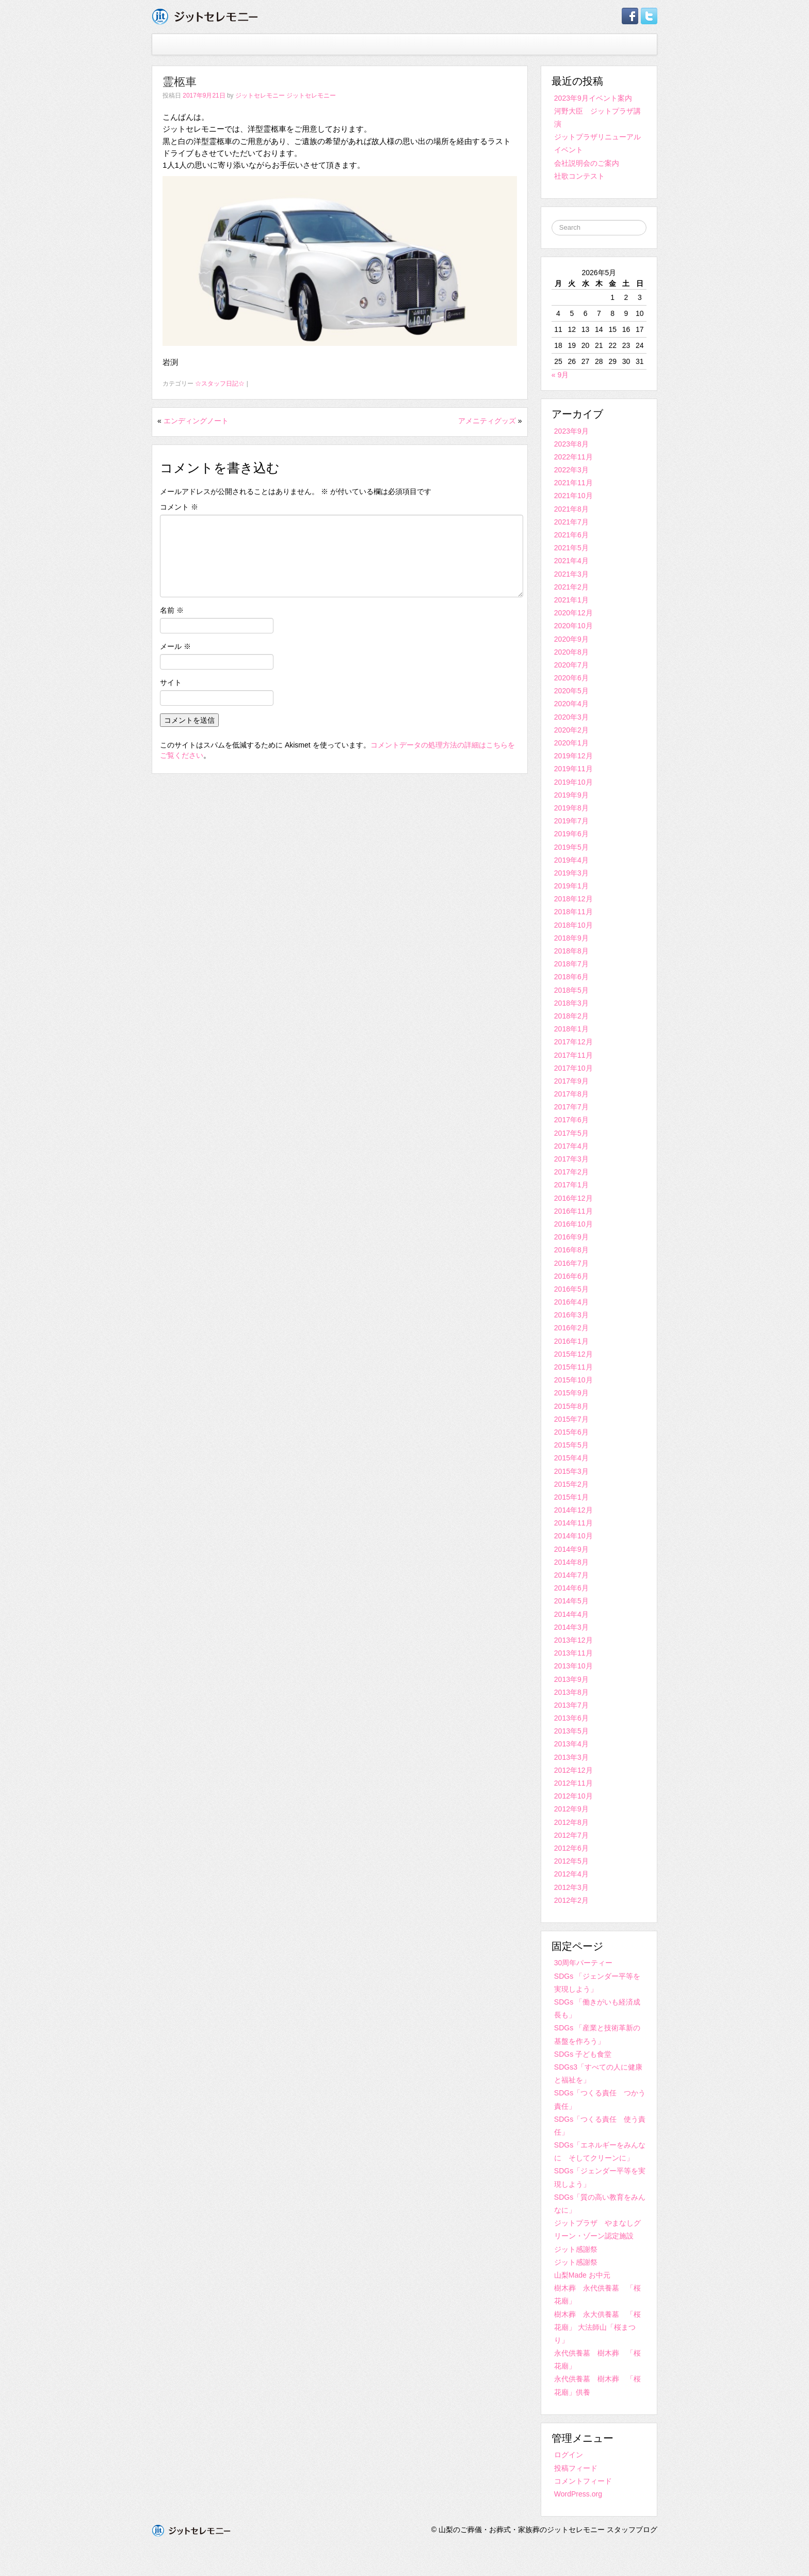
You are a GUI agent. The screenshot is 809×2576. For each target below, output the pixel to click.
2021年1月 (571, 600)
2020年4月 (571, 703)
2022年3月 (571, 470)
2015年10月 (573, 1380)
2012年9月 (571, 1809)
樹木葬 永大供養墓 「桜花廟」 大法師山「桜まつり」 (597, 2327)
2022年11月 (573, 457)
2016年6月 (571, 1276)
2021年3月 (571, 574)
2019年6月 (571, 834)
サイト (171, 682)
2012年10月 (573, 1796)
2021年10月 (573, 495)
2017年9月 (571, 1081)
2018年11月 (573, 912)
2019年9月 (571, 795)
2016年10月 (573, 1224)
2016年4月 (571, 1302)
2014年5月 (571, 1601)
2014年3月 (571, 1627)
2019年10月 (573, 782)
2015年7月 (571, 1419)
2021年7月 (571, 522)
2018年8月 (571, 951)
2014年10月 (573, 1536)
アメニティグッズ (487, 421)
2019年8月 (571, 808)
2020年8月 (571, 652)
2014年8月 (571, 1562)
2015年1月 (571, 1497)
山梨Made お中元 (582, 2275)
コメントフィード (583, 2481)
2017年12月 (573, 1042)
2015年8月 (571, 1406)
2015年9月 (571, 1393)
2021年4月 (571, 560)
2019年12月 (573, 756)
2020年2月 (571, 730)
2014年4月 (571, 1614)
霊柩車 (180, 81)
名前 (172, 610)
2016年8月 (571, 1250)
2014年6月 (571, 1588)
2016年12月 (573, 1198)
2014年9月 (571, 1549)
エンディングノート (196, 421)
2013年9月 (571, 1679)
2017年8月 (571, 1094)
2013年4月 (571, 1744)
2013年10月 (573, 1666)
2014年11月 (573, 1523)
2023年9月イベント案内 (593, 98)
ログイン (568, 2455)
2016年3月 (571, 1315)
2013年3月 (571, 1757)
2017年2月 (571, 1172)
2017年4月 (571, 1146)
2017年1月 (571, 1185)
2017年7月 (571, 1107)
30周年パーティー (583, 1963)
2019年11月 (573, 769)
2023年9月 (571, 431)
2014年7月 (571, 1575)
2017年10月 (573, 1068)
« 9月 (560, 375)
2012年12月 (573, 1770)
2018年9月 (571, 938)
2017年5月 (571, 1133)
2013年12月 (573, 1640)
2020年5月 (571, 691)
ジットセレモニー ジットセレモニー (285, 95)
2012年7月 (571, 1835)
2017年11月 (573, 1055)
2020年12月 (573, 613)
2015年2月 (571, 1484)
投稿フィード (575, 2468)
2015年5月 (571, 1445)
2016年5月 (571, 1289)
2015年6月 (571, 1432)
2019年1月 (571, 886)
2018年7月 (571, 964)
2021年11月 (573, 483)
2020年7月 (571, 665)
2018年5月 (571, 990)
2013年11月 (573, 1653)
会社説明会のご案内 (586, 163)
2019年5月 (571, 847)
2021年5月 (571, 548)
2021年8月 (571, 509)
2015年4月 (571, 1458)
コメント (179, 507)
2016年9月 (571, 1237)
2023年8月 (571, 444)
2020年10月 (573, 626)
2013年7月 (571, 1705)
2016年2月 (571, 1328)
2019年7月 (571, 821)
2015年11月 (573, 1367)
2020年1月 (571, 743)
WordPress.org (578, 2494)
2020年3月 (571, 717)
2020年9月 (571, 639)
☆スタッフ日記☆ (220, 383)
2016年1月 (571, 1341)
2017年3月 (571, 1159)
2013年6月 (571, 1718)
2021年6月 (571, 535)
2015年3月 (571, 1471)
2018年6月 (571, 977)
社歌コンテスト (579, 176)
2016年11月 (573, 1211)
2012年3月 (571, 1887)
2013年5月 (571, 1731)
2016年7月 (571, 1263)
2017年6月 (571, 1120)
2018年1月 (571, 1029)
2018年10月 (573, 925)
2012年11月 (573, 1783)
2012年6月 (571, 1848)
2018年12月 (573, 899)
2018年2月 (571, 1016)
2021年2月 (571, 587)
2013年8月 (571, 1692)
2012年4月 (571, 1874)
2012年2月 (571, 1900)
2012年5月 (571, 1861)
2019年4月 (571, 860)
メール (175, 646)
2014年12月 (573, 1510)
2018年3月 (571, 1003)
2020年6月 (571, 678)
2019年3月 (571, 873)
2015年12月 (573, 1354)
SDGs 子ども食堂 (582, 2054)
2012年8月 (571, 1822)
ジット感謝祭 (575, 2249)
